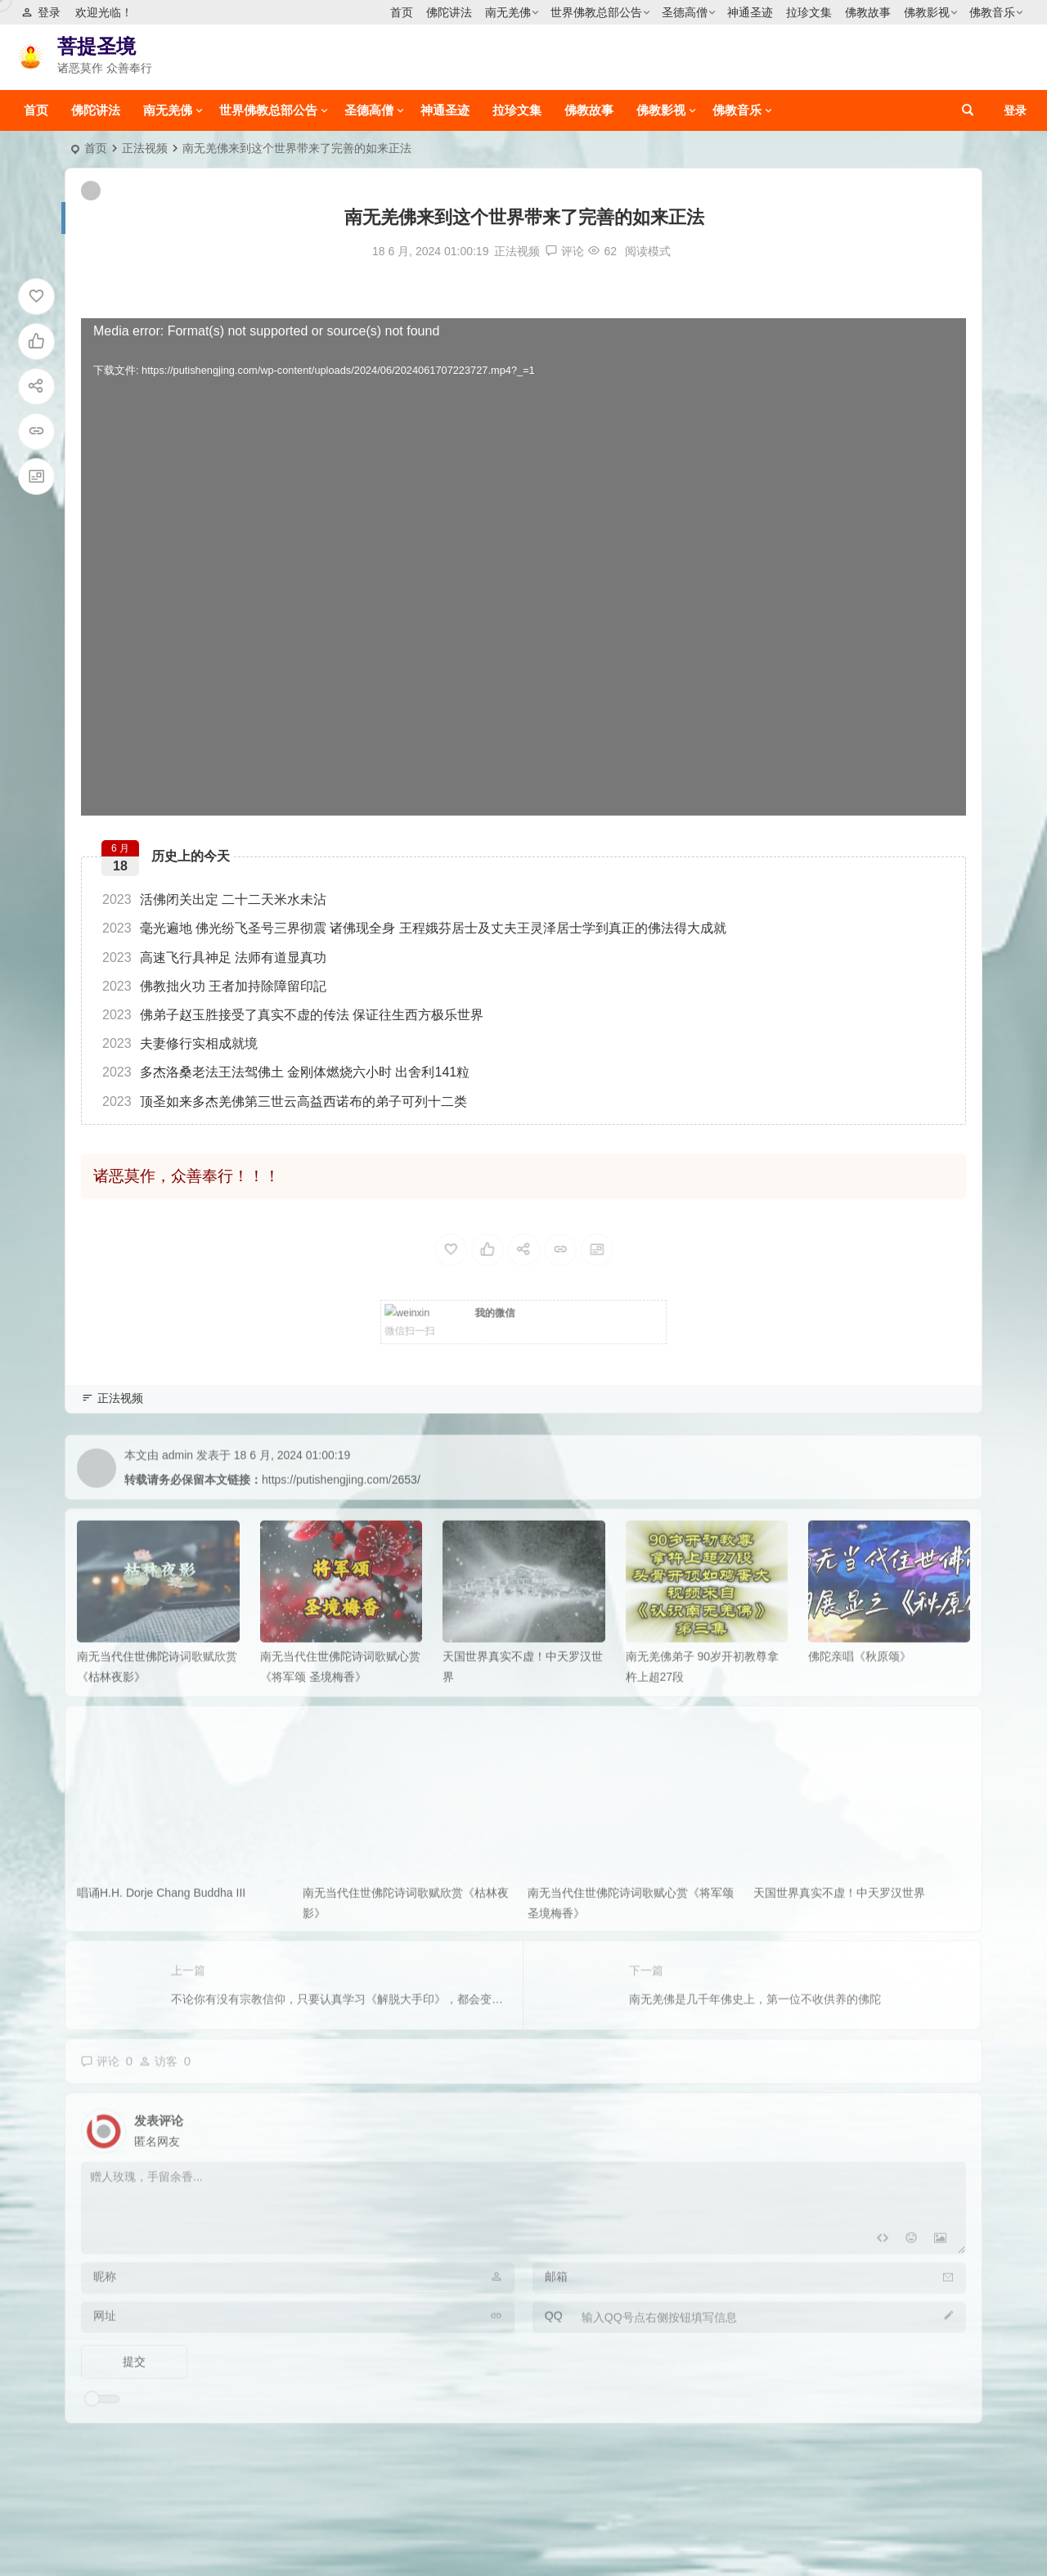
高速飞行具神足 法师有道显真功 (214, 957)
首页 (401, 12)
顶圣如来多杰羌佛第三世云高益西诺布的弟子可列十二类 (284, 1101)
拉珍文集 (809, 12)
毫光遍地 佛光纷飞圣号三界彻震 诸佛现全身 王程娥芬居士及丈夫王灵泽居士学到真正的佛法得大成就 (414, 928)
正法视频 (145, 148)
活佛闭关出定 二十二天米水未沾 (214, 899)
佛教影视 (927, 12)
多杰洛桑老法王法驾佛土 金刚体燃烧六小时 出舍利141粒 (286, 1072)
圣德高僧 (685, 12)
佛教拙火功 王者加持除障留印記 (214, 986)
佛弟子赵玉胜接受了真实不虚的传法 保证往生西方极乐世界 (292, 1015)
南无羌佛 (508, 12)
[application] (523, 567)
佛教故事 (868, 12)
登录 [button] (41, 12)
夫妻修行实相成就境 (180, 1043)
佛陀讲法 (449, 12)
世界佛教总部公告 (596, 12)
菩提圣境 (96, 46)
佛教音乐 (992, 12)
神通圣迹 (750, 12)
